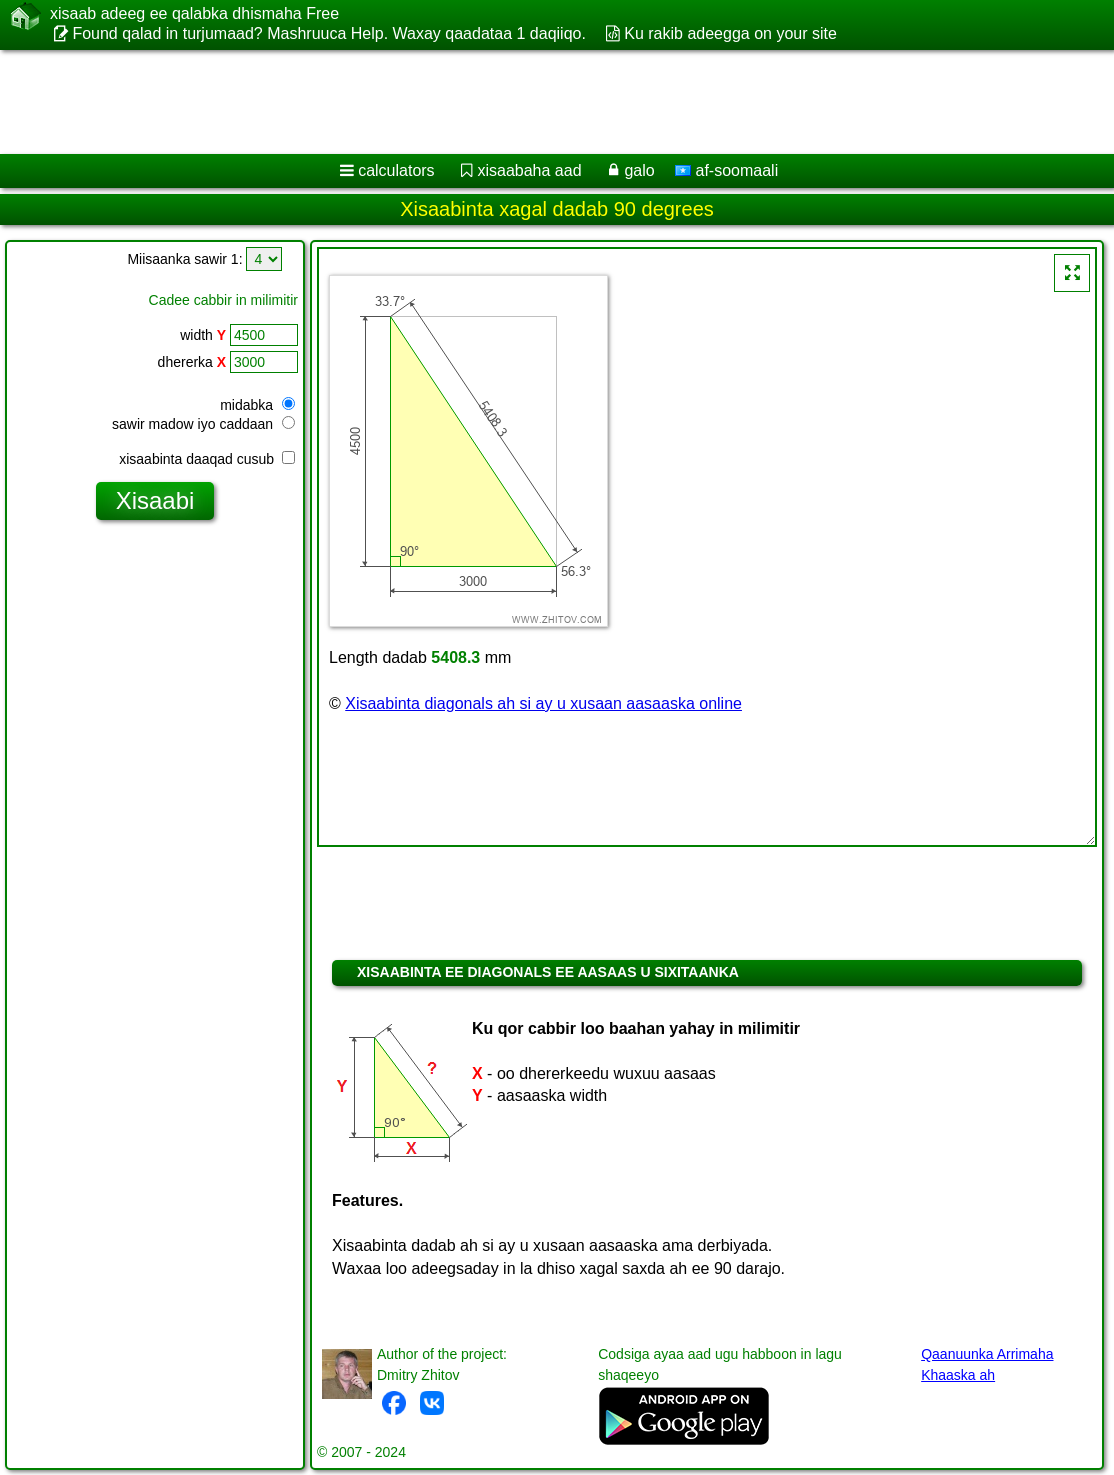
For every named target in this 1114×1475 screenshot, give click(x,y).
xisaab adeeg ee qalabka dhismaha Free (194, 14)
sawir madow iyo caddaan (203, 424)
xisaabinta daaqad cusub (207, 459)
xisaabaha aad (529, 170)
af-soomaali (726, 170)
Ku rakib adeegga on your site (730, 33)
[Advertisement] (536, 102)
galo (639, 170)
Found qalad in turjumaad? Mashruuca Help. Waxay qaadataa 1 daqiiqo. (329, 33)
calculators (396, 170)
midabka (257, 405)
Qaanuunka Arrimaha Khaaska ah (987, 1364)
